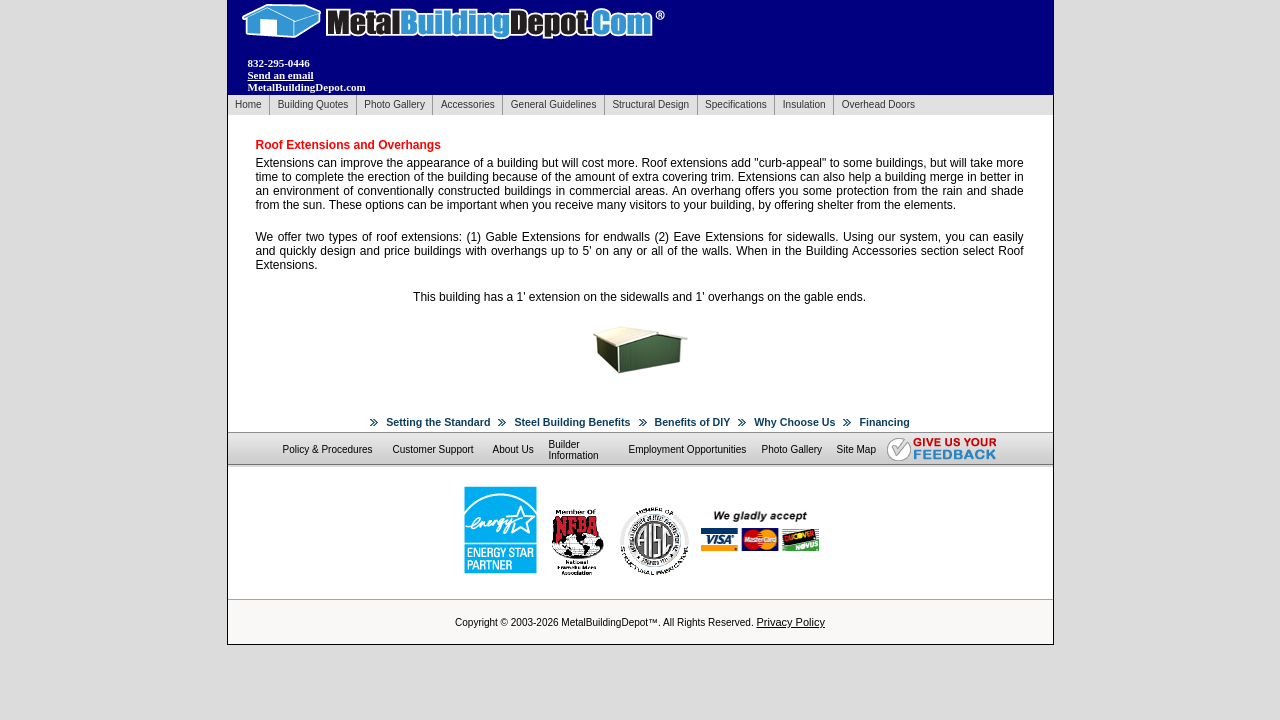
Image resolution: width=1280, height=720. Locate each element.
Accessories (468, 104)
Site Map (856, 449)
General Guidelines (554, 104)
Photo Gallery (394, 104)
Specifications (736, 104)
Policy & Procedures (328, 449)
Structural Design (650, 104)
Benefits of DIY (693, 422)
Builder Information (574, 450)
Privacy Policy (790, 622)
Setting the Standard (438, 422)
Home (248, 104)
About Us (513, 449)
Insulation (804, 104)
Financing (884, 422)
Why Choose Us (794, 422)
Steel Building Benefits (572, 422)
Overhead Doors (878, 104)
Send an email (281, 75)
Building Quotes (313, 104)
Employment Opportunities (688, 449)
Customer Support (433, 449)
